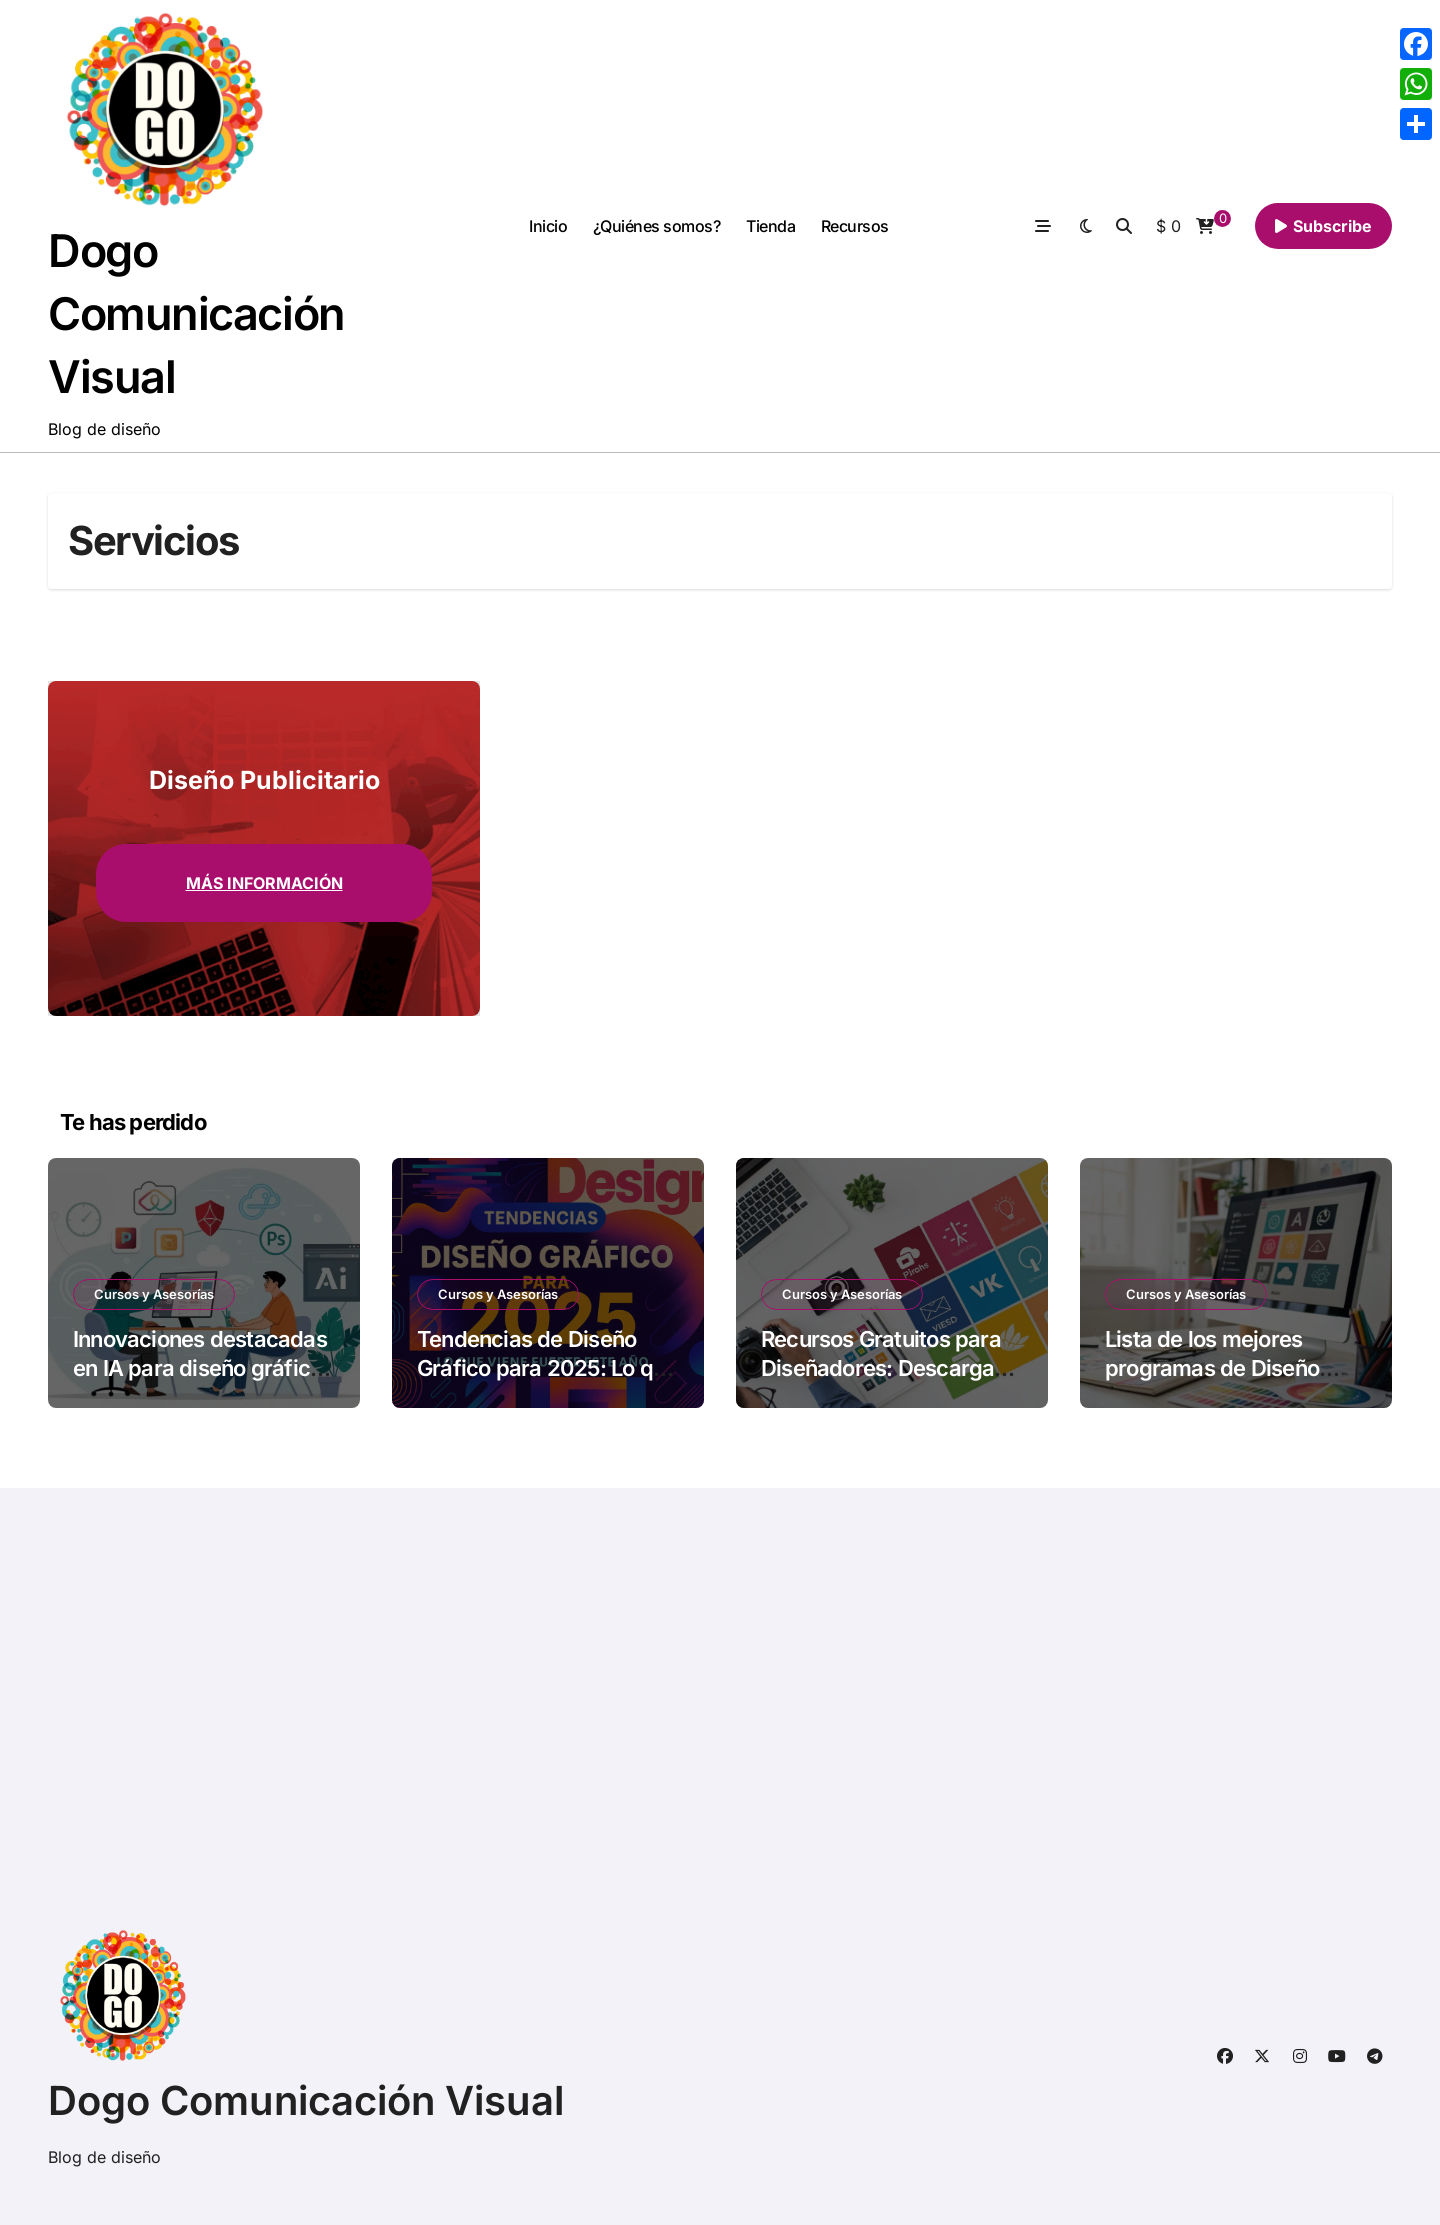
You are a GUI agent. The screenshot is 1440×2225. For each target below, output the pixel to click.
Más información (264, 883)
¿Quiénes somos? (657, 226)
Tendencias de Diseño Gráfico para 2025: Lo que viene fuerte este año (547, 1367)
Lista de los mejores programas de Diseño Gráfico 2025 (1212, 1367)
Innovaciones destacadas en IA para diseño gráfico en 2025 (200, 1367)
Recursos (855, 226)
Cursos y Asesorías (154, 1294)
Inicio (548, 226)
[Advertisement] (651, 1718)
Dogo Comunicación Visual (196, 313)
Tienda (770, 226)
